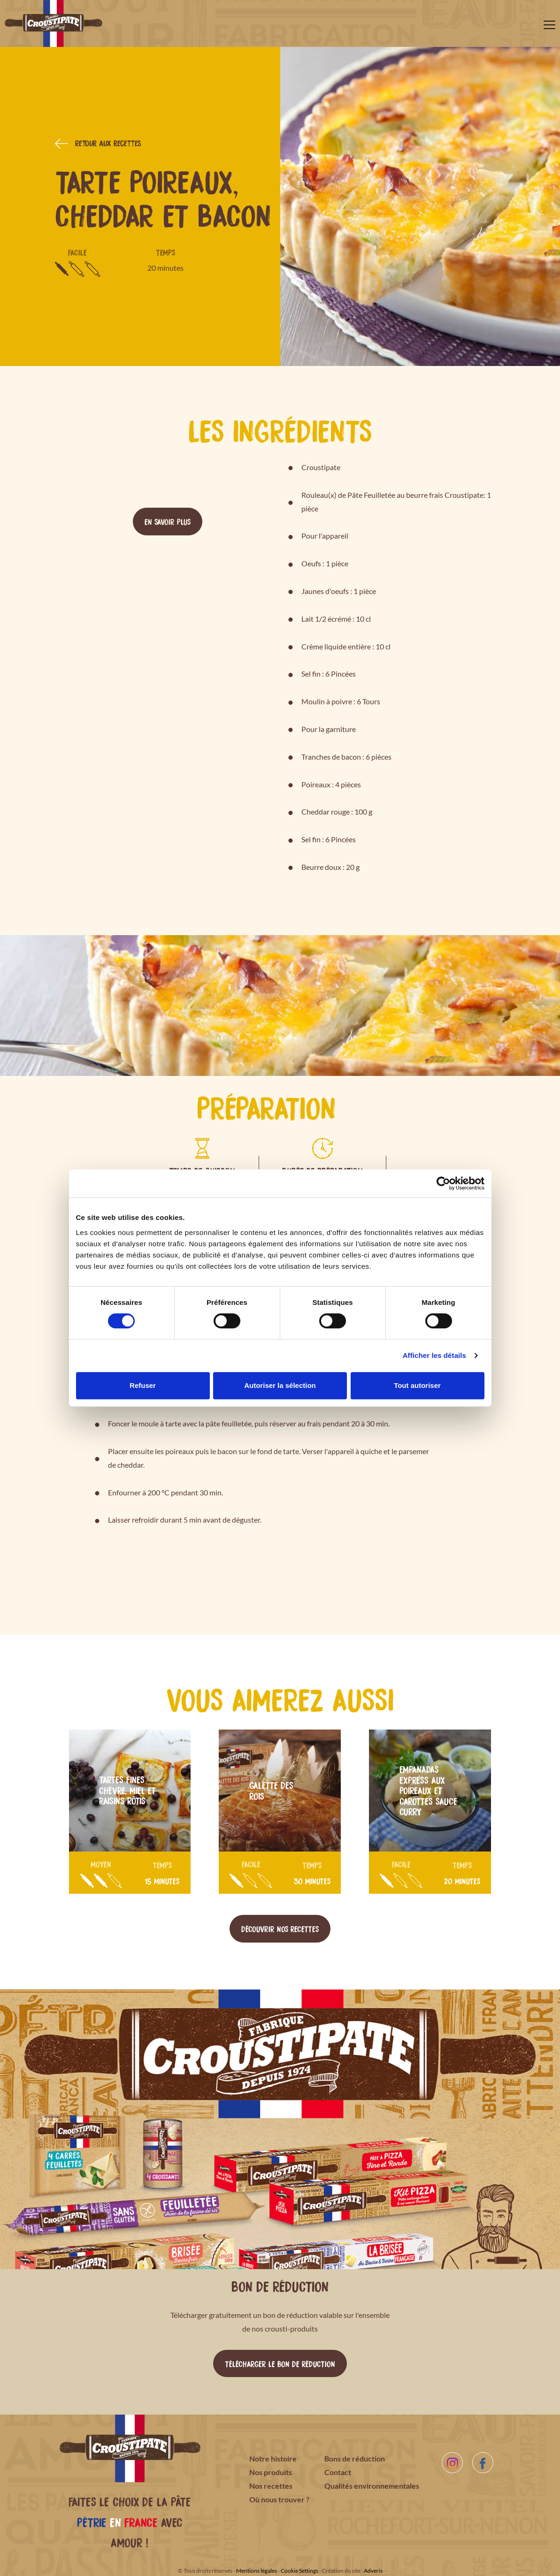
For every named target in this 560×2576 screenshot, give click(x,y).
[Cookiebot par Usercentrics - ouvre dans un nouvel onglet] (443, 1183)
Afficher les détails (434, 1355)
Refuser (143, 1385)
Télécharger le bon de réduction (280, 2363)
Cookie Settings (299, 2570)
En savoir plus (168, 521)
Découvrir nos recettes (280, 1928)
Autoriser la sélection (280, 1385)
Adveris (373, 2570)
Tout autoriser (417, 1385)
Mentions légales (256, 2570)
